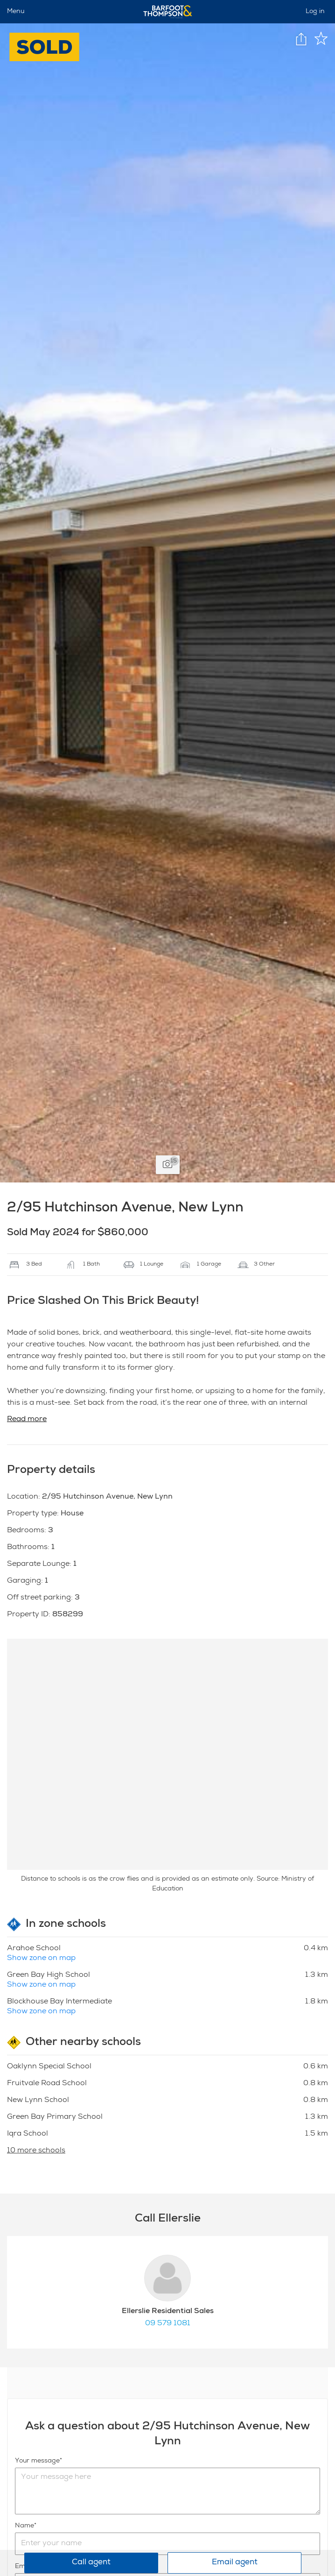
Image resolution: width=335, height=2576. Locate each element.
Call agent (91, 2563)
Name (24, 2526)
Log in (315, 11)
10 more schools (36, 2151)
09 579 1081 (167, 2324)
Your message (37, 2461)
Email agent (235, 2563)
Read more (27, 1419)
